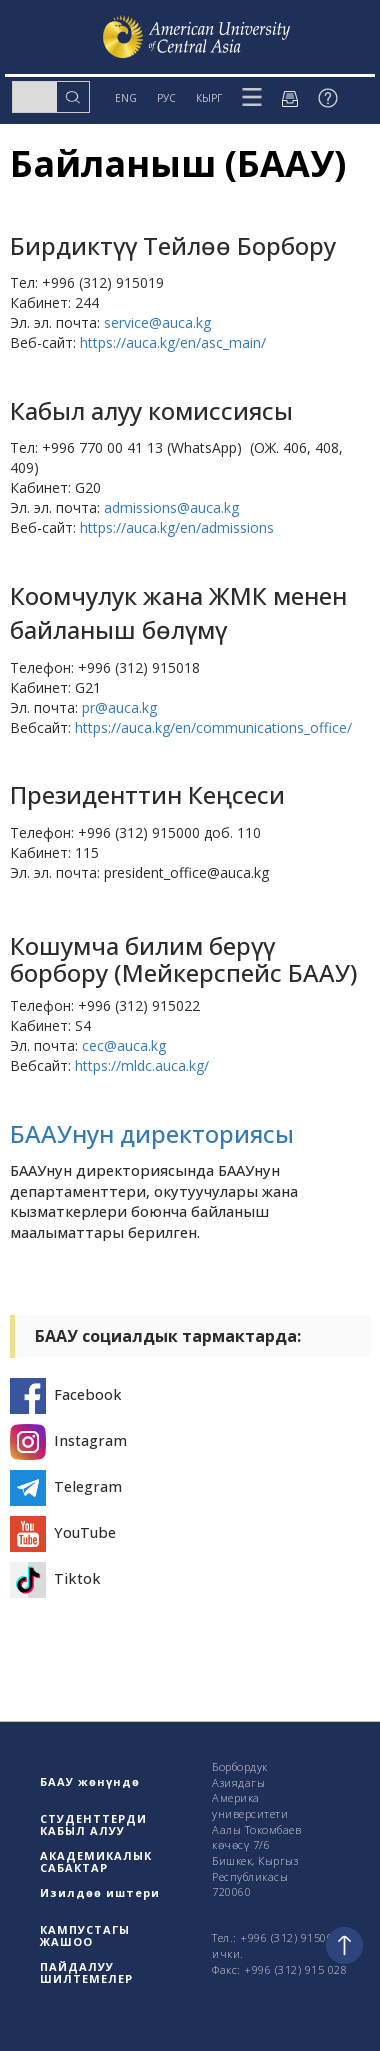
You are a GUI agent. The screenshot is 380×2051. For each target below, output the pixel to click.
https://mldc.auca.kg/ (142, 1065)
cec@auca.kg (124, 1045)
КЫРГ (209, 98)
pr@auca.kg (119, 707)
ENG (126, 98)
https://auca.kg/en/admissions (177, 527)
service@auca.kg (157, 322)
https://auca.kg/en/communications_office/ (213, 727)
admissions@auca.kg (171, 507)
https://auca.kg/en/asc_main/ (173, 342)
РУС (166, 98)
